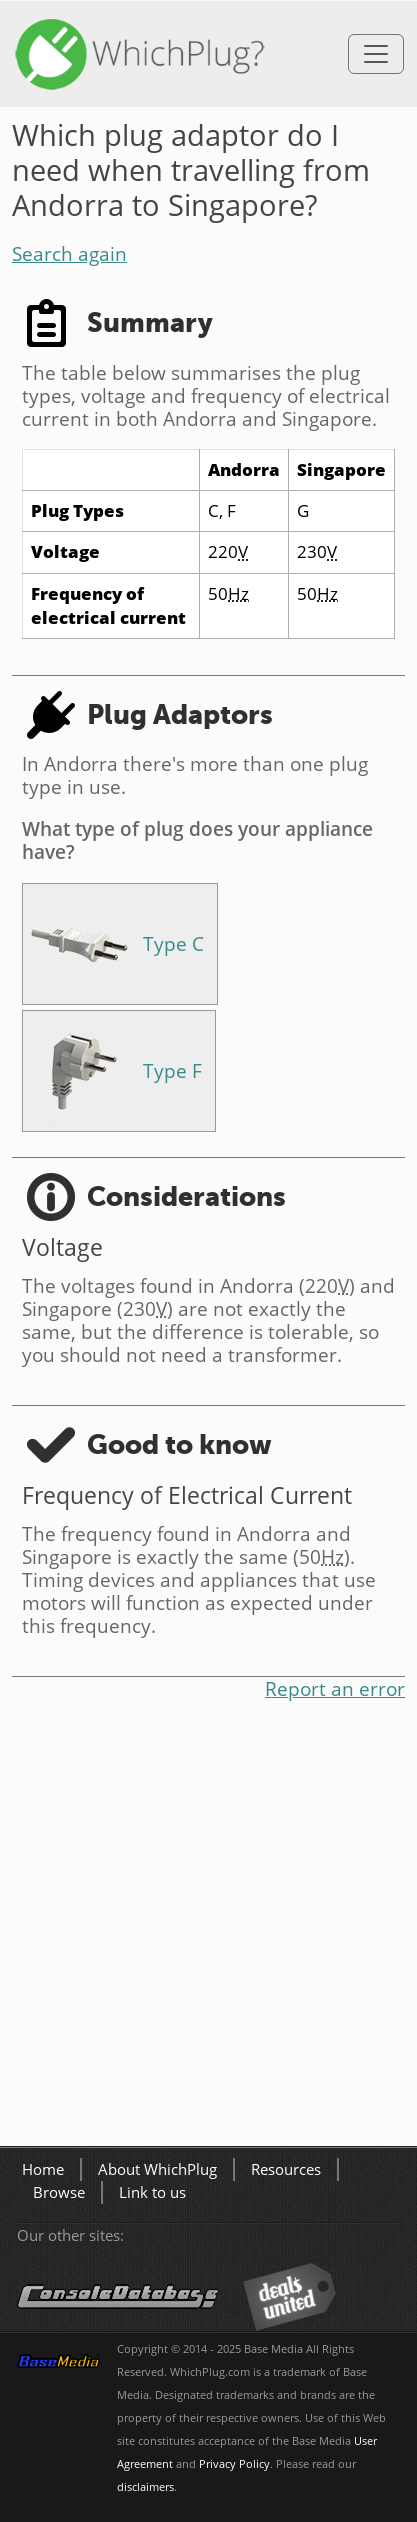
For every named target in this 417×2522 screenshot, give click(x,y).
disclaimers (145, 2487)
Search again (69, 253)
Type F (172, 1070)
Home (43, 2169)
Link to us (152, 2192)
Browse (59, 2192)
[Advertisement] (208, 1927)
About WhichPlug (157, 2169)
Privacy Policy (234, 2464)
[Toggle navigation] (376, 54)
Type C (173, 943)
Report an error (335, 1688)
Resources (286, 2169)
